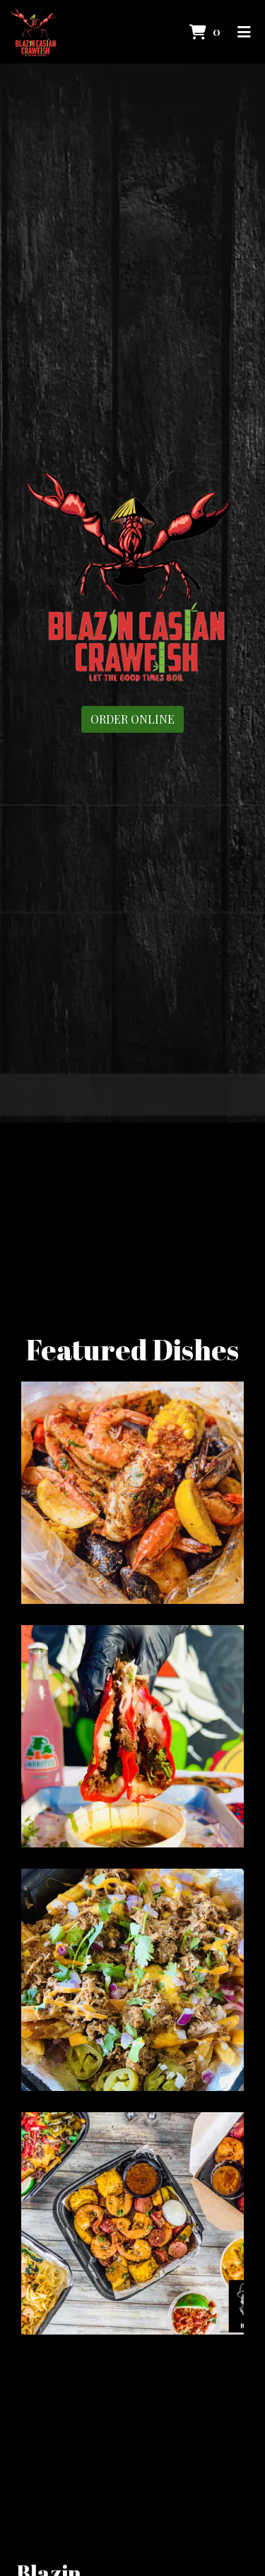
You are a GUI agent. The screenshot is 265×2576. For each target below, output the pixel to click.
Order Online (132, 719)
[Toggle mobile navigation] (244, 32)
